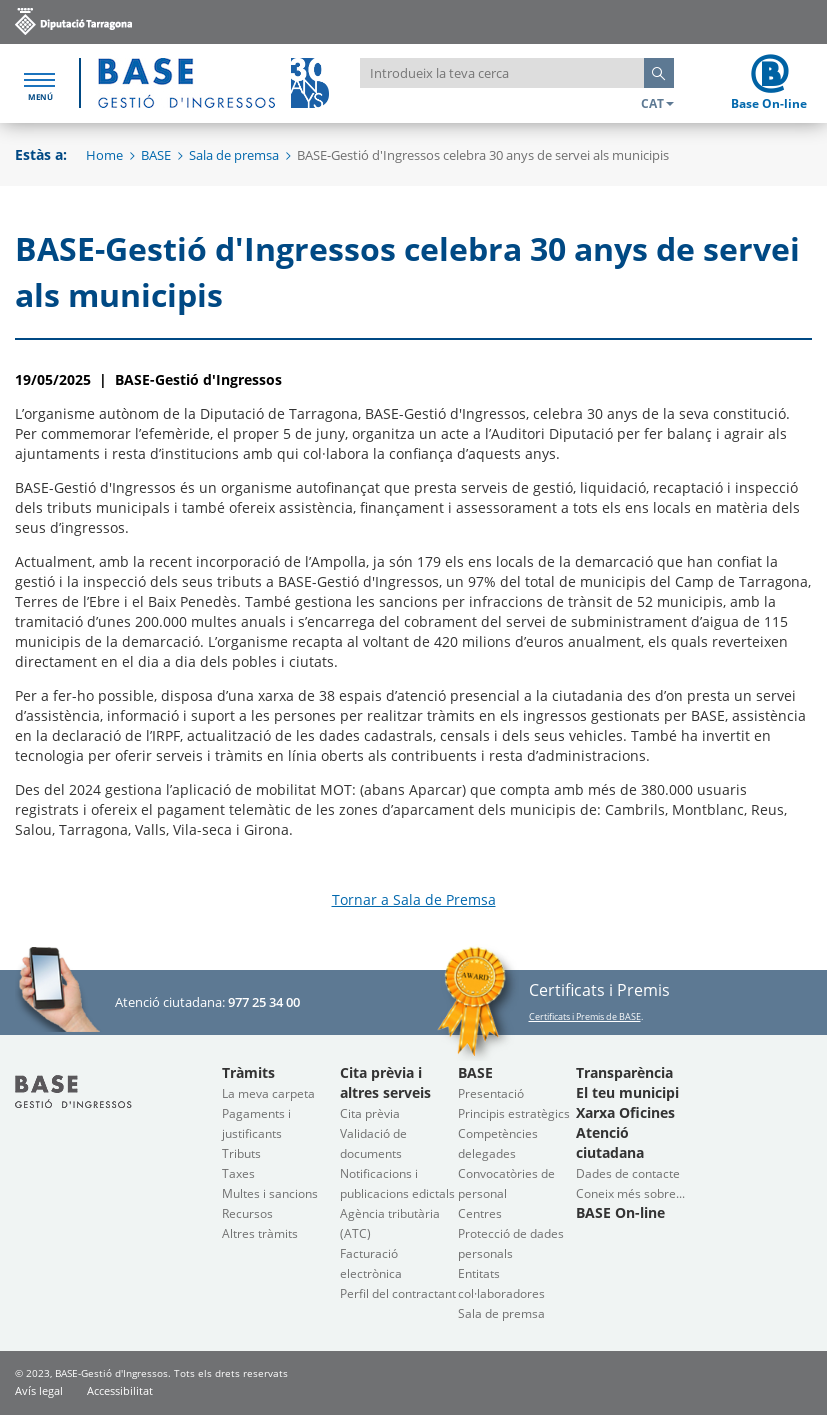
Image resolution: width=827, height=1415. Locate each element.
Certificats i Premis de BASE (585, 1016)
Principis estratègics (514, 1113)
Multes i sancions (270, 1193)
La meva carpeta (268, 1093)
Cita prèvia (370, 1113)
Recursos (247, 1213)
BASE (156, 155)
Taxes (238, 1173)
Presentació (491, 1093)
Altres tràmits (260, 1233)
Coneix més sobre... (630, 1193)
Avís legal (39, 1390)
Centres (480, 1213)
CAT (657, 103)
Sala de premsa (234, 155)
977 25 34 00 (264, 1002)
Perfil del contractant (398, 1293)
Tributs (241, 1153)
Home (104, 155)
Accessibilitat (120, 1390)
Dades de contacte (628, 1173)
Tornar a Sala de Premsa (414, 899)
